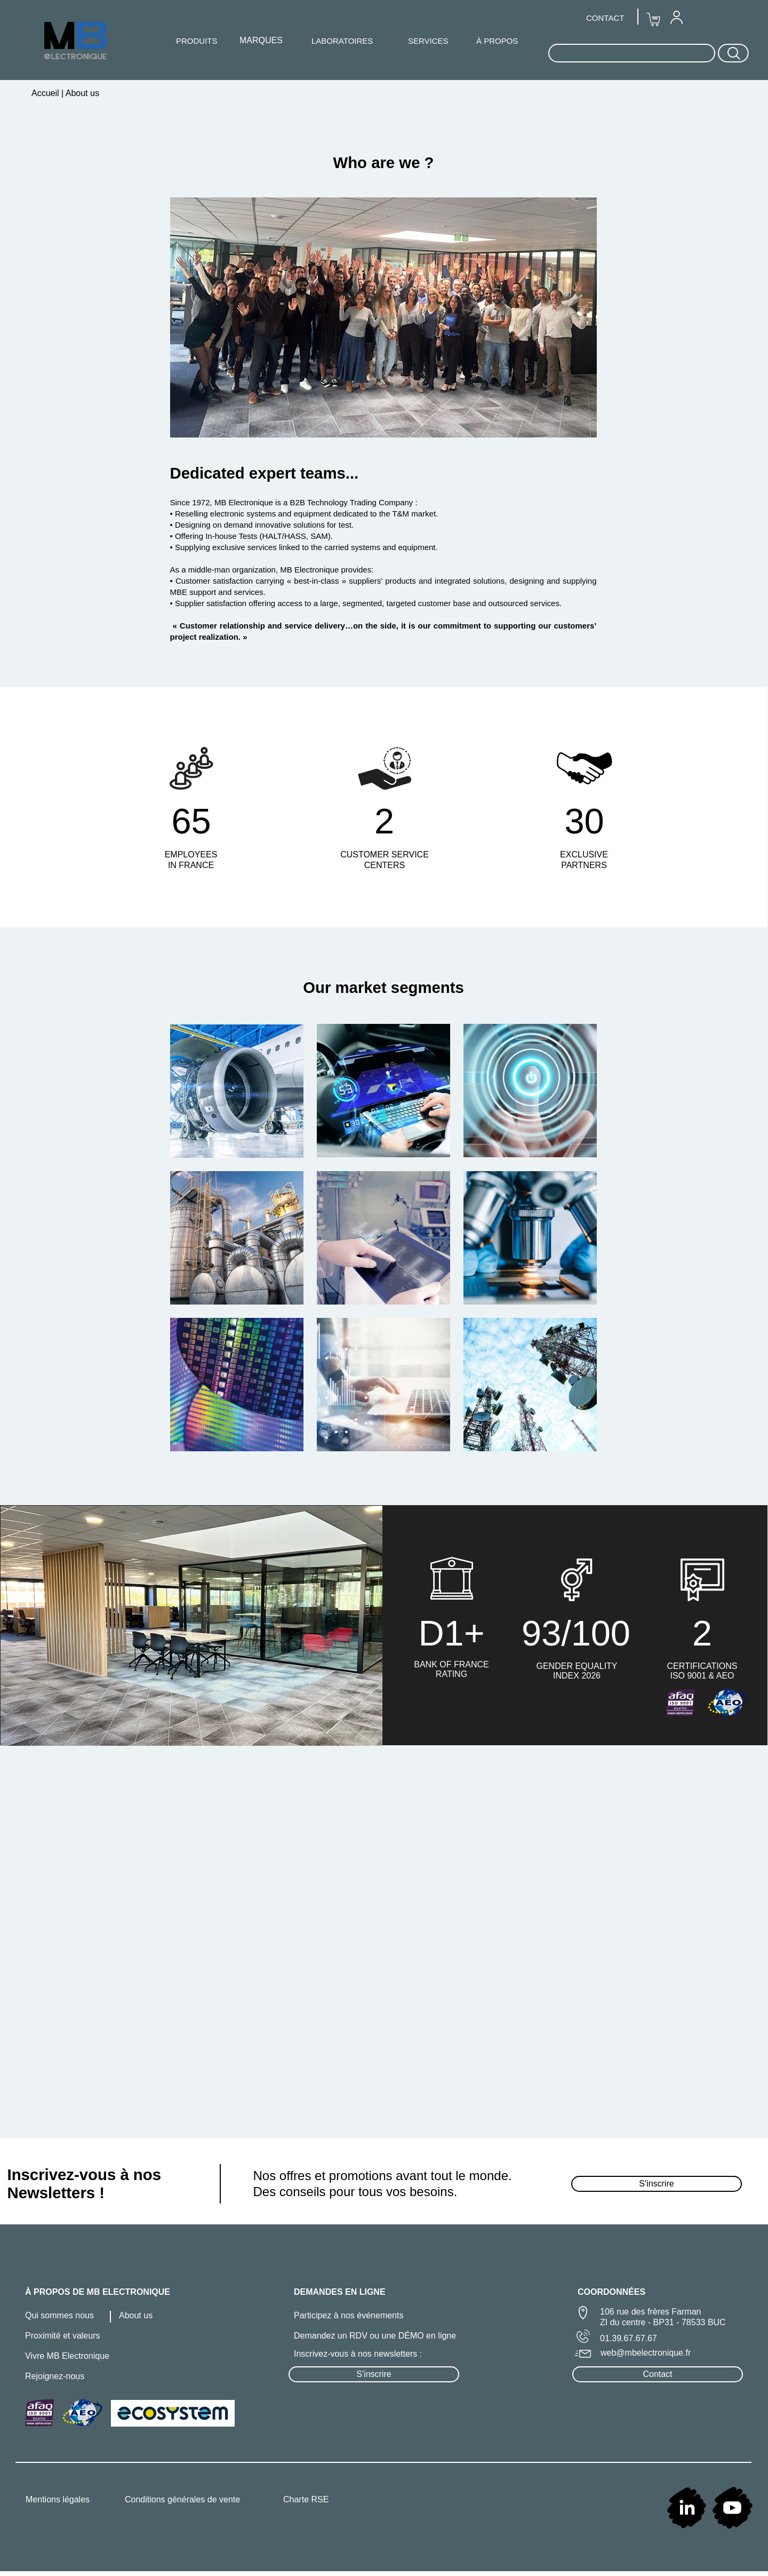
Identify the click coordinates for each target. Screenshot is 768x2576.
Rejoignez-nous (54, 2376)
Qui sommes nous (59, 2315)
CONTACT (605, 17)
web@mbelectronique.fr (646, 2352)
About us (136, 2315)
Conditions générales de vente (182, 2499)
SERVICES (428, 40)
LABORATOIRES (342, 40)
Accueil (46, 93)
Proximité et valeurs (62, 2335)
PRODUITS (197, 40)
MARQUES (261, 40)
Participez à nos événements (348, 2315)
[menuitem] (676, 17)
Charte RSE (306, 2499)
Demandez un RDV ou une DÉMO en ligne (375, 2335)
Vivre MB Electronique (67, 2355)
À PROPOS (497, 40)
